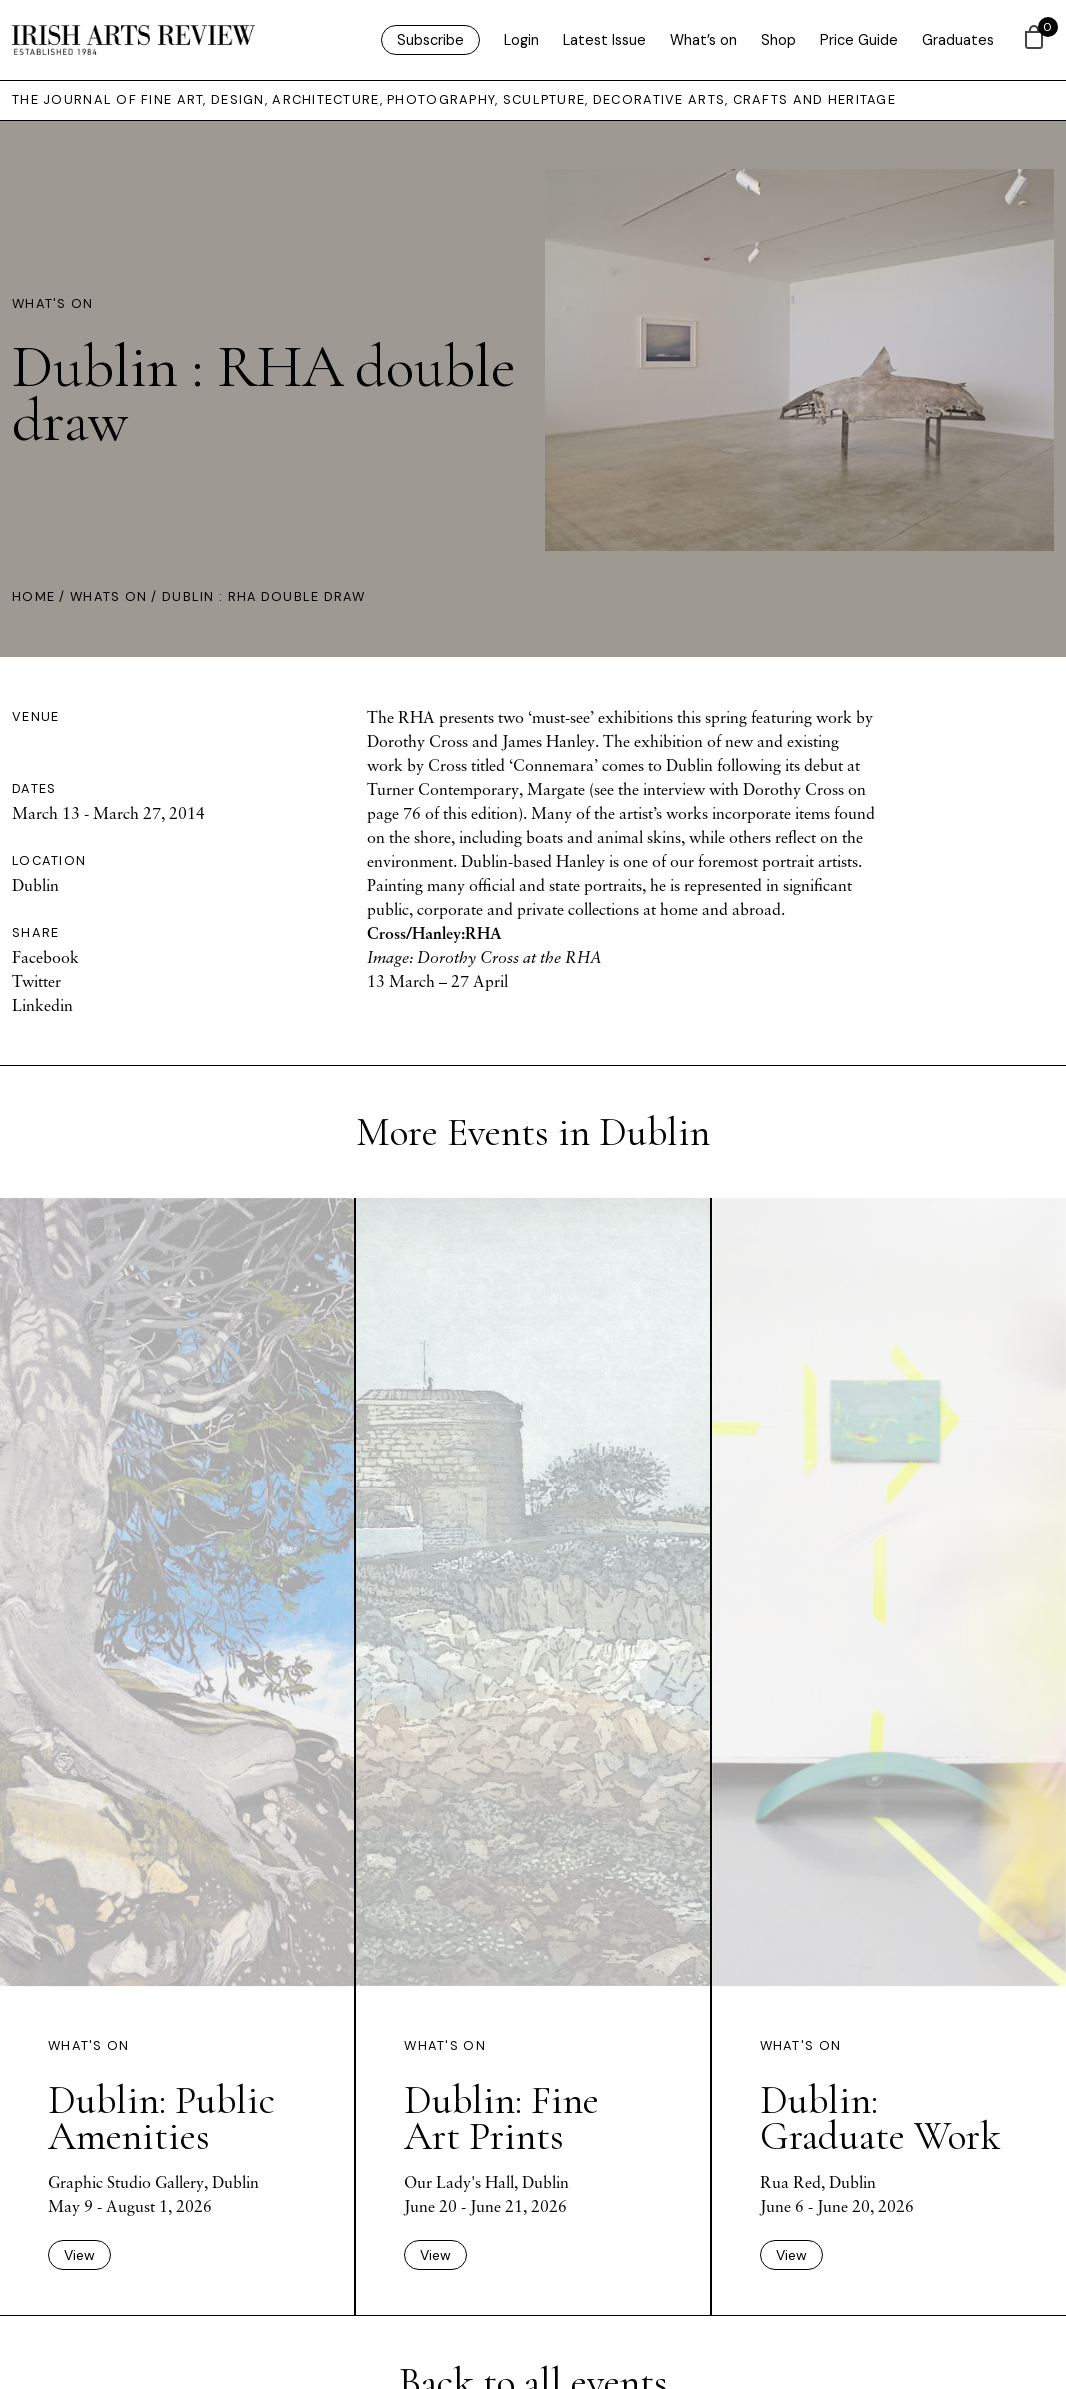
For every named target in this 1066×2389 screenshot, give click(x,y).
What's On (53, 303)
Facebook (45, 957)
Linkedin (42, 1005)
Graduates (958, 40)
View (79, 2255)
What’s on (703, 40)
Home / (41, 596)
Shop (778, 40)
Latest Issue (604, 40)
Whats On (108, 596)
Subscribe (430, 40)
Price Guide (859, 40)
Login (521, 40)
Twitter (36, 981)
